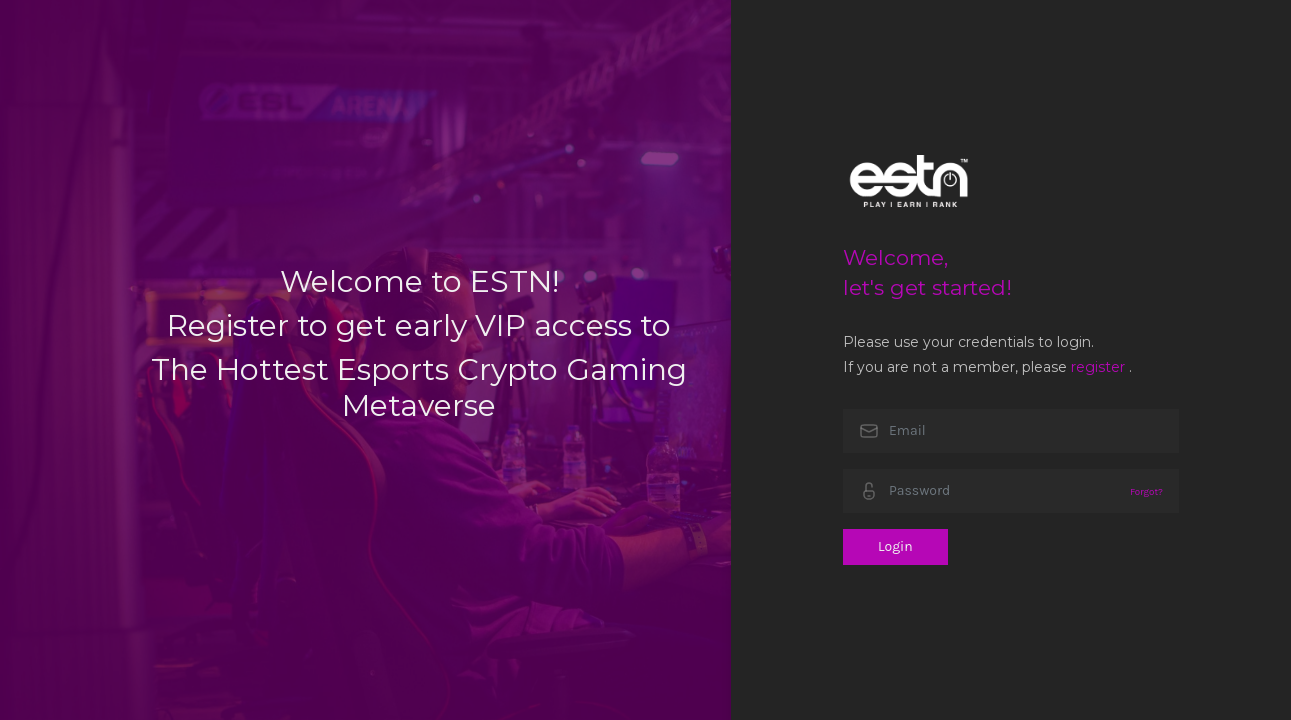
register (1098, 367)
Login (895, 546)
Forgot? (1146, 491)
